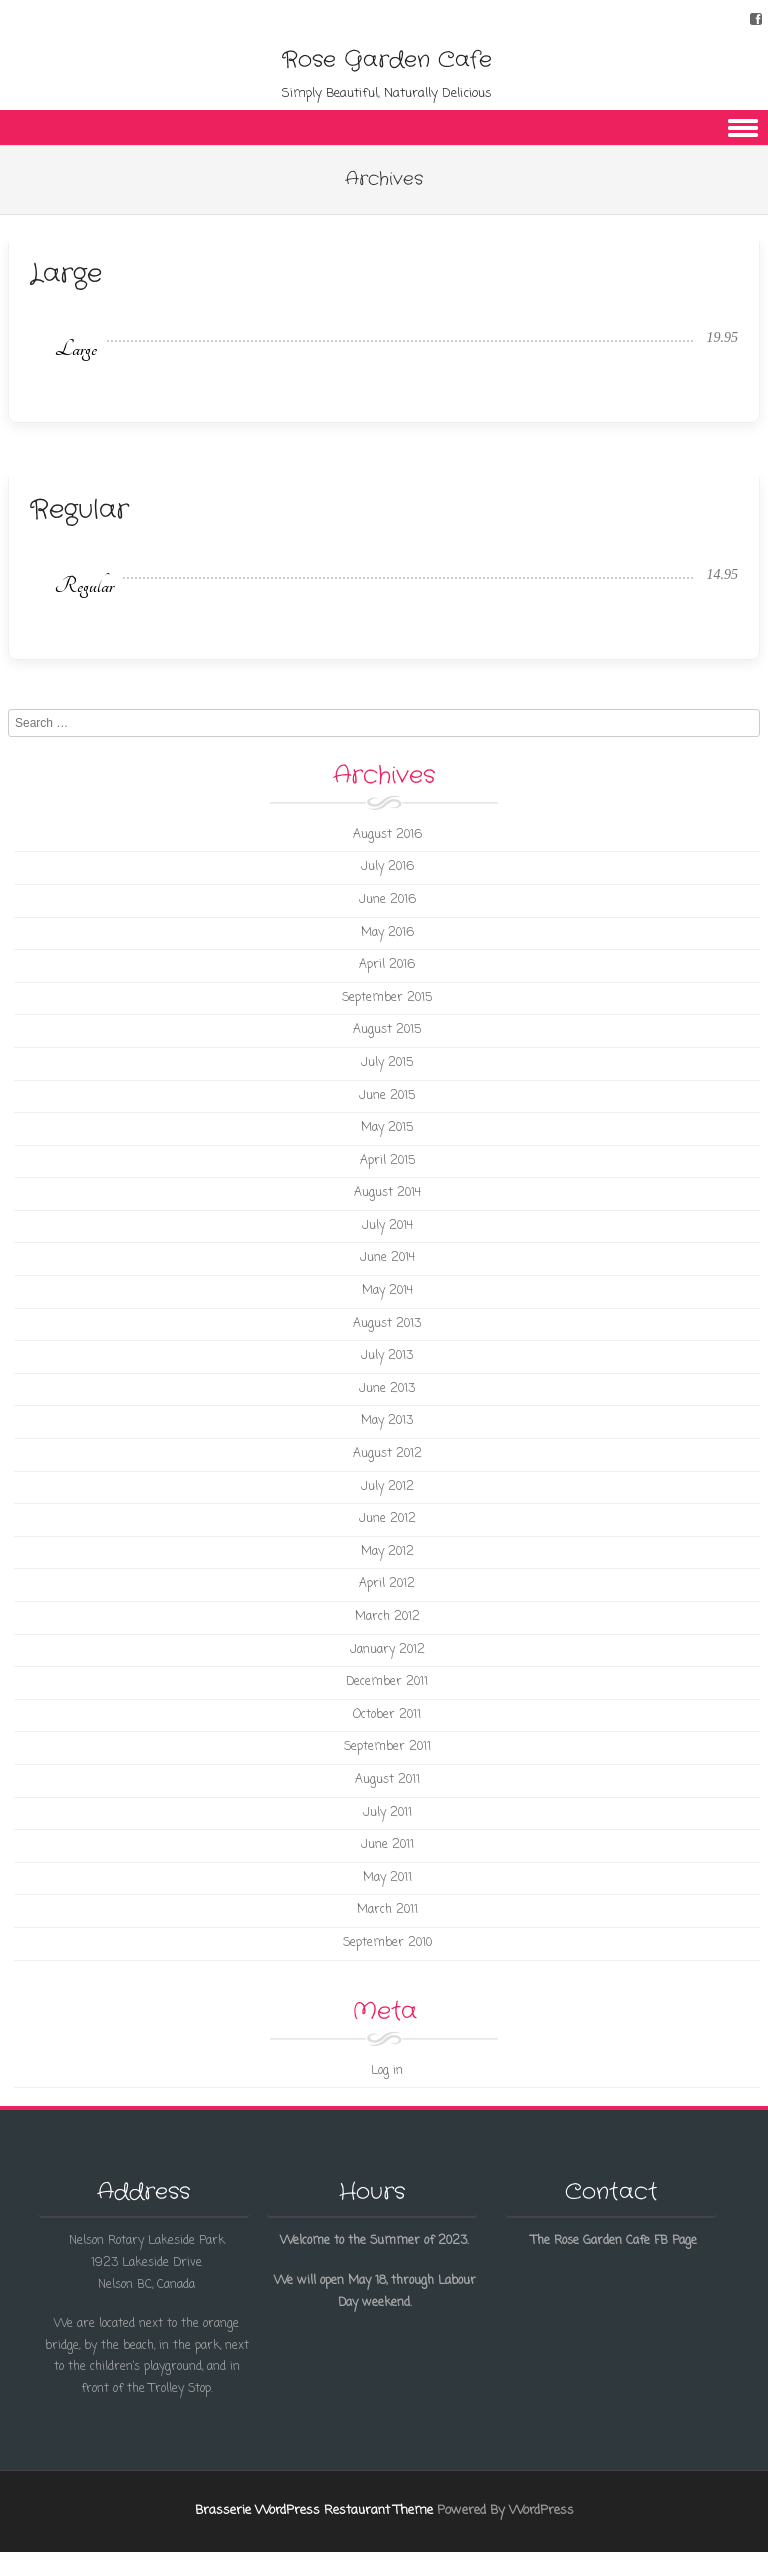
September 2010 (387, 1943)
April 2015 (387, 1161)
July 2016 (387, 867)
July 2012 (387, 1487)
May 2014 (387, 1291)
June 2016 (387, 900)
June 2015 (387, 1096)
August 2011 (387, 1780)
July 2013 (387, 1356)
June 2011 (387, 1845)
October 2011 (387, 1715)
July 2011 (387, 1813)
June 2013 (387, 1389)
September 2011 (387, 1747)
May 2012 (387, 1552)
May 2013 (387, 1421)
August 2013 (387, 1324)
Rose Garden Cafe (387, 60)
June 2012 (387, 1519)
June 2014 (387, 1258)
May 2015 (387, 1128)
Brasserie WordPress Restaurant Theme (314, 2510)
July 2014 (387, 1226)
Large (66, 274)
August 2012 (387, 1454)
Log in (387, 2071)
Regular (79, 510)
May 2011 (387, 1878)
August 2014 (387, 1193)
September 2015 (387, 998)
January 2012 (387, 1650)
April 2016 (387, 965)
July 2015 (387, 1063)
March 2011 (387, 1910)
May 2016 (387, 933)
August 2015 (387, 1030)
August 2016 (387, 835)
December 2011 (387, 1682)
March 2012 (387, 1617)
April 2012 (387, 1584)
